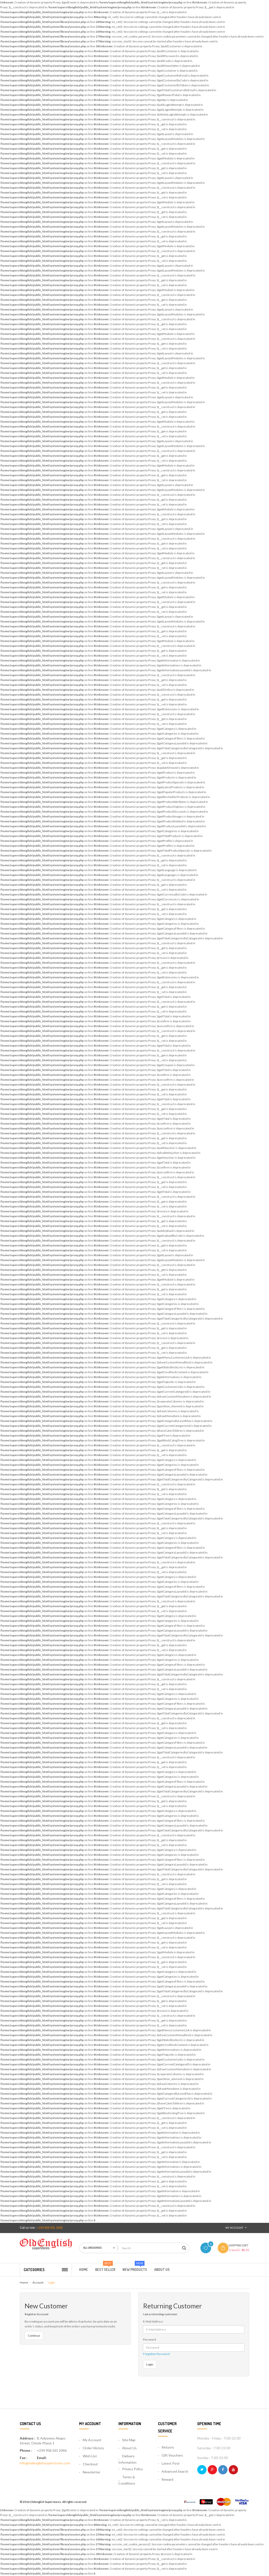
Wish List (90, 2456)
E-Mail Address (153, 2321)
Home (24, 2282)
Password (149, 2340)
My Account (92, 2440)
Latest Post (171, 2463)
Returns (168, 2447)
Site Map (128, 2440)
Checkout (90, 2464)
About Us (129, 2448)
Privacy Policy (132, 2469)
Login (51, 2282)
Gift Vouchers (172, 2455)
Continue (34, 2335)
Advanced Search (175, 2471)
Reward (167, 2479)
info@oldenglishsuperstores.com (45, 2463)
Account (37, 2282)
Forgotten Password (156, 2354)
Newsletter (91, 2472)
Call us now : (28, 2227)
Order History (93, 2448)
